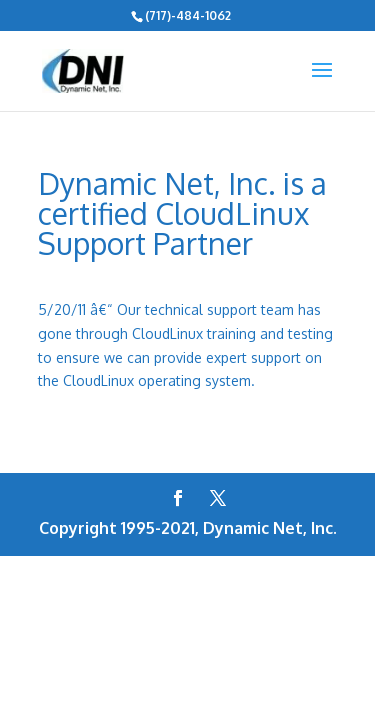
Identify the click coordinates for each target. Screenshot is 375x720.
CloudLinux (98, 380)
